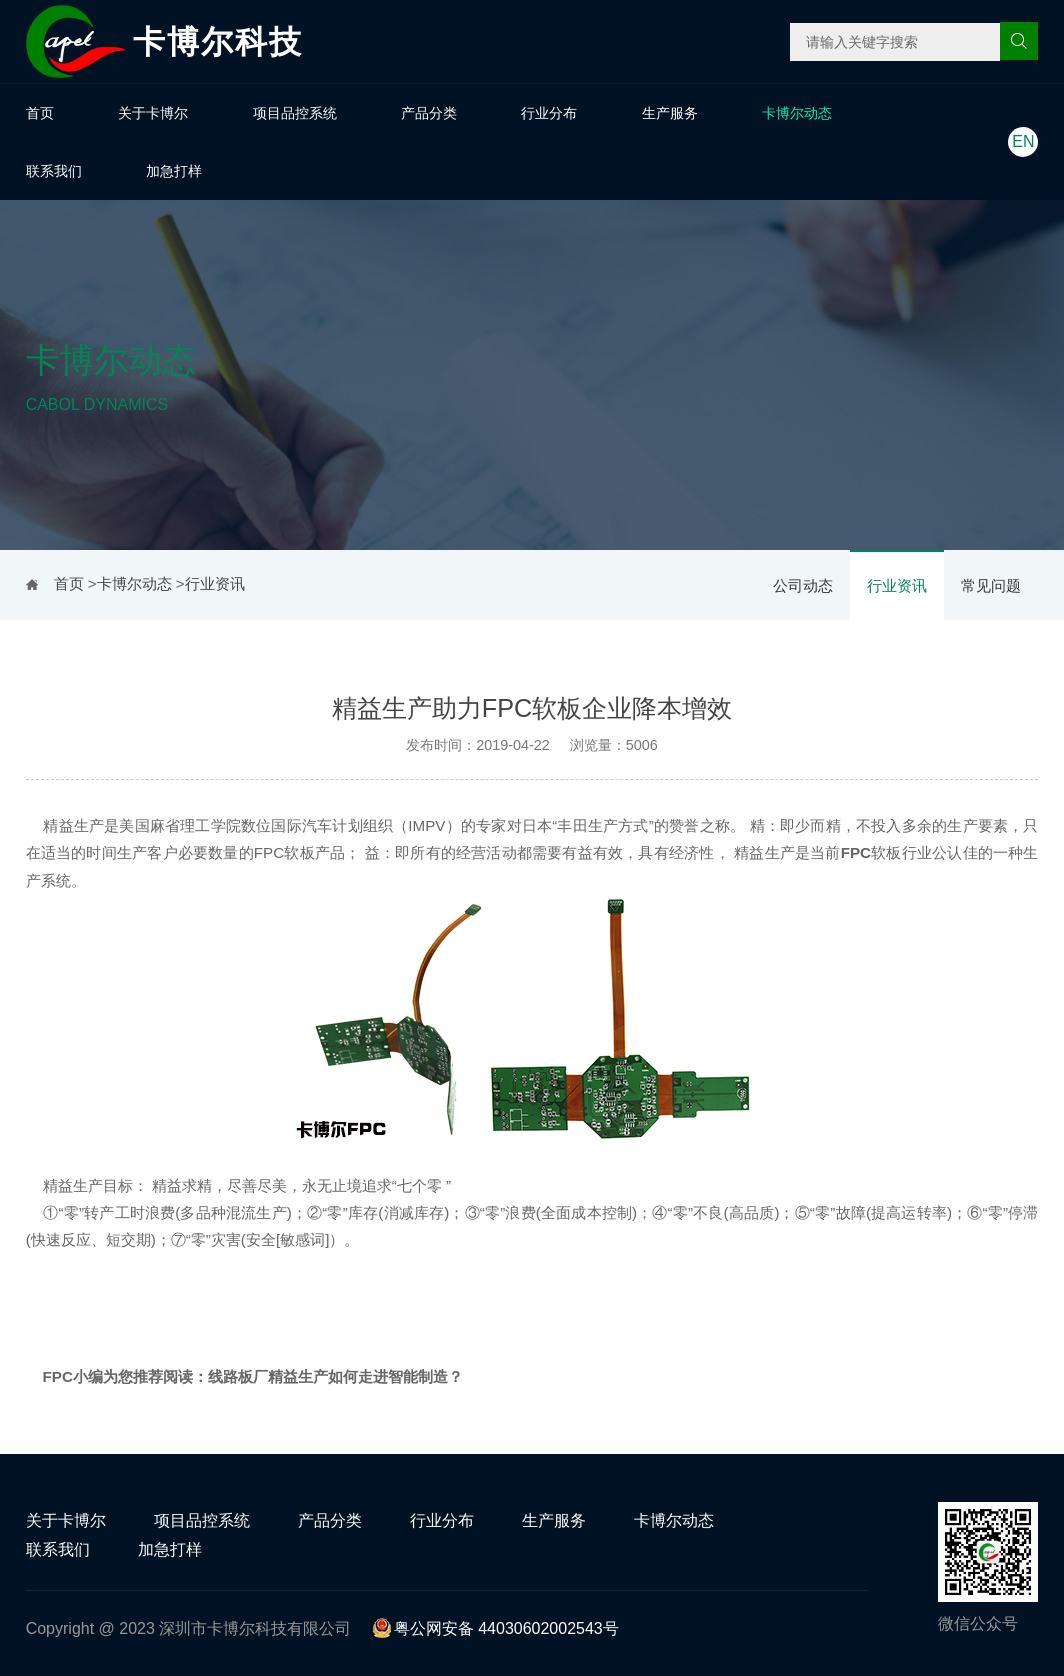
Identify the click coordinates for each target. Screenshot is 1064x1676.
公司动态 (803, 585)
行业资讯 (897, 585)
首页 (40, 113)
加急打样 (174, 171)
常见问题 (991, 585)
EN (1023, 141)
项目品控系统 (295, 113)
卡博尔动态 (797, 113)
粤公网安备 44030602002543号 (495, 1628)
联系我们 (54, 171)
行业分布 (549, 113)
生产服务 (670, 113)
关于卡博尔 (153, 113)
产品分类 (429, 113)
